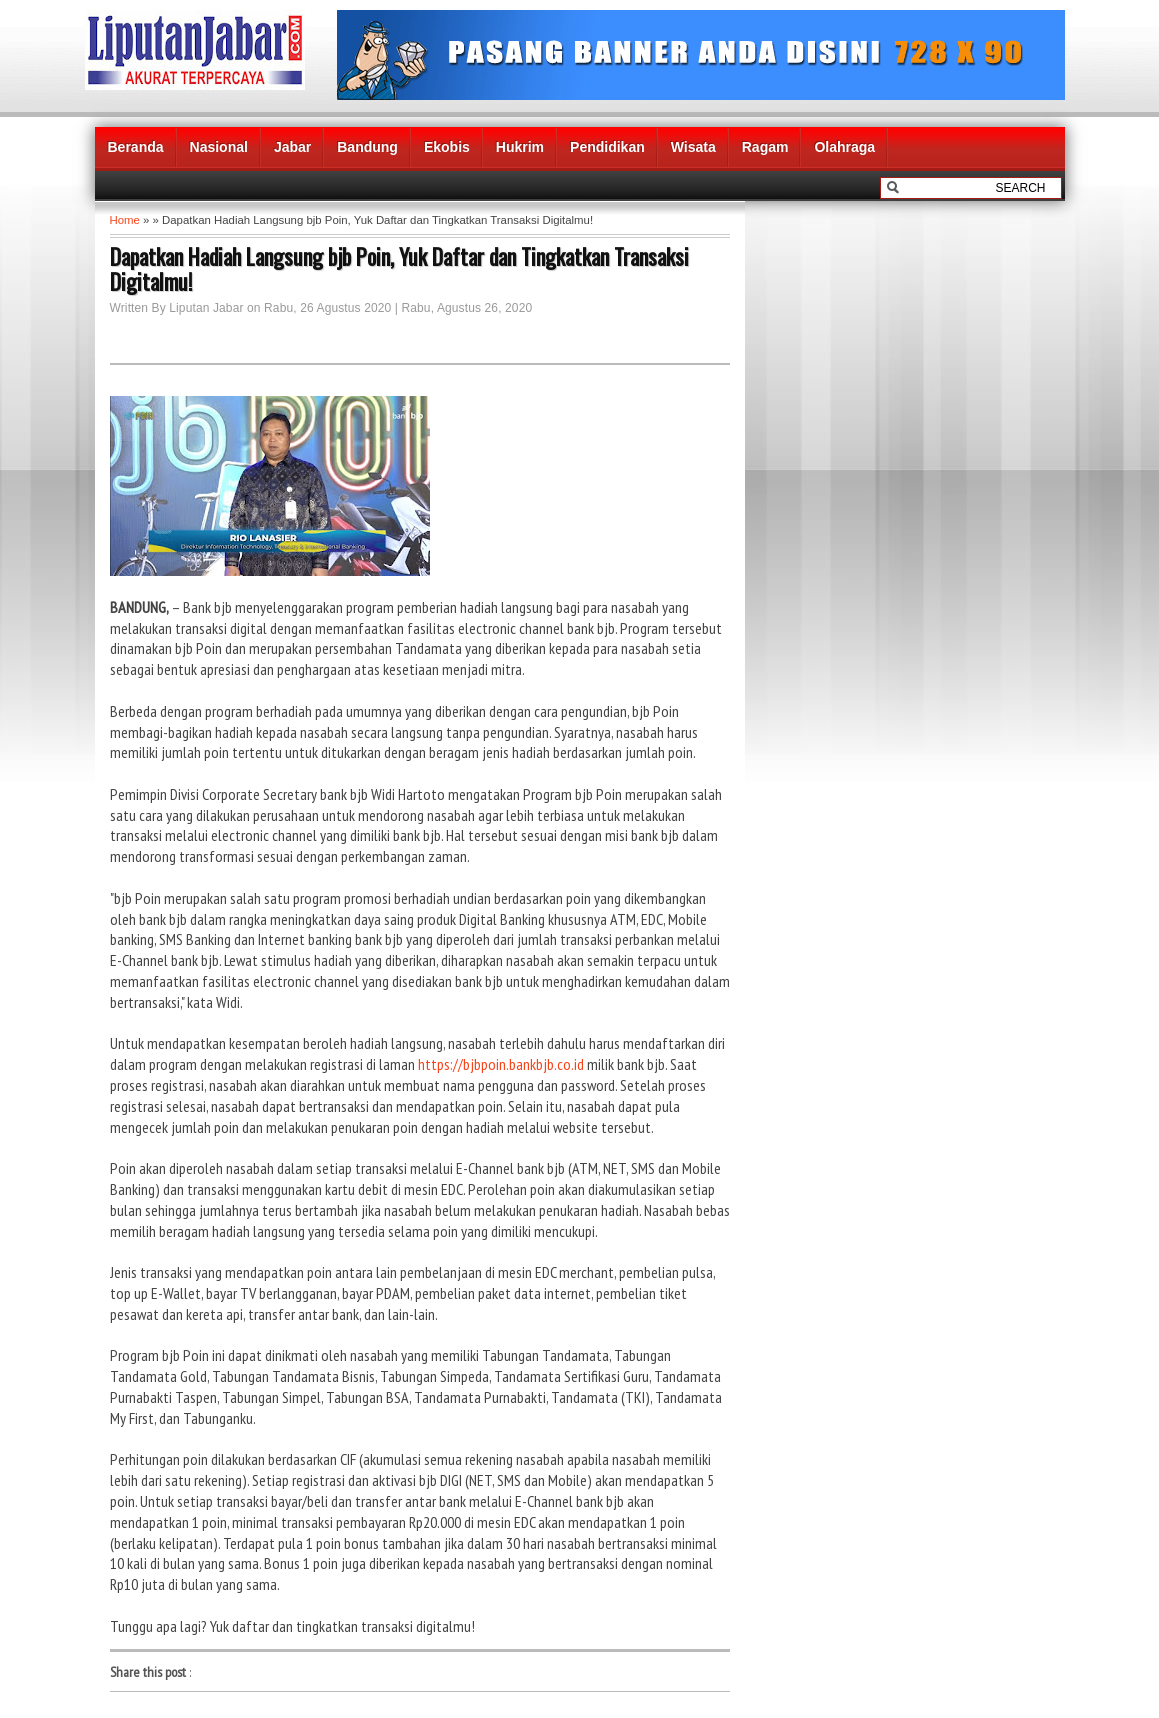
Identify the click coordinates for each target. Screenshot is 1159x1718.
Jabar (292, 147)
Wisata (693, 147)
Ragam (765, 147)
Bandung (367, 147)
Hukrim (520, 147)
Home (125, 220)
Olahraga (844, 147)
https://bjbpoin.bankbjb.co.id (501, 1064)
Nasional (219, 147)
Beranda (136, 147)
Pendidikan (607, 147)
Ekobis (447, 147)
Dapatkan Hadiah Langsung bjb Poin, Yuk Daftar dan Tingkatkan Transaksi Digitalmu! (399, 269)
